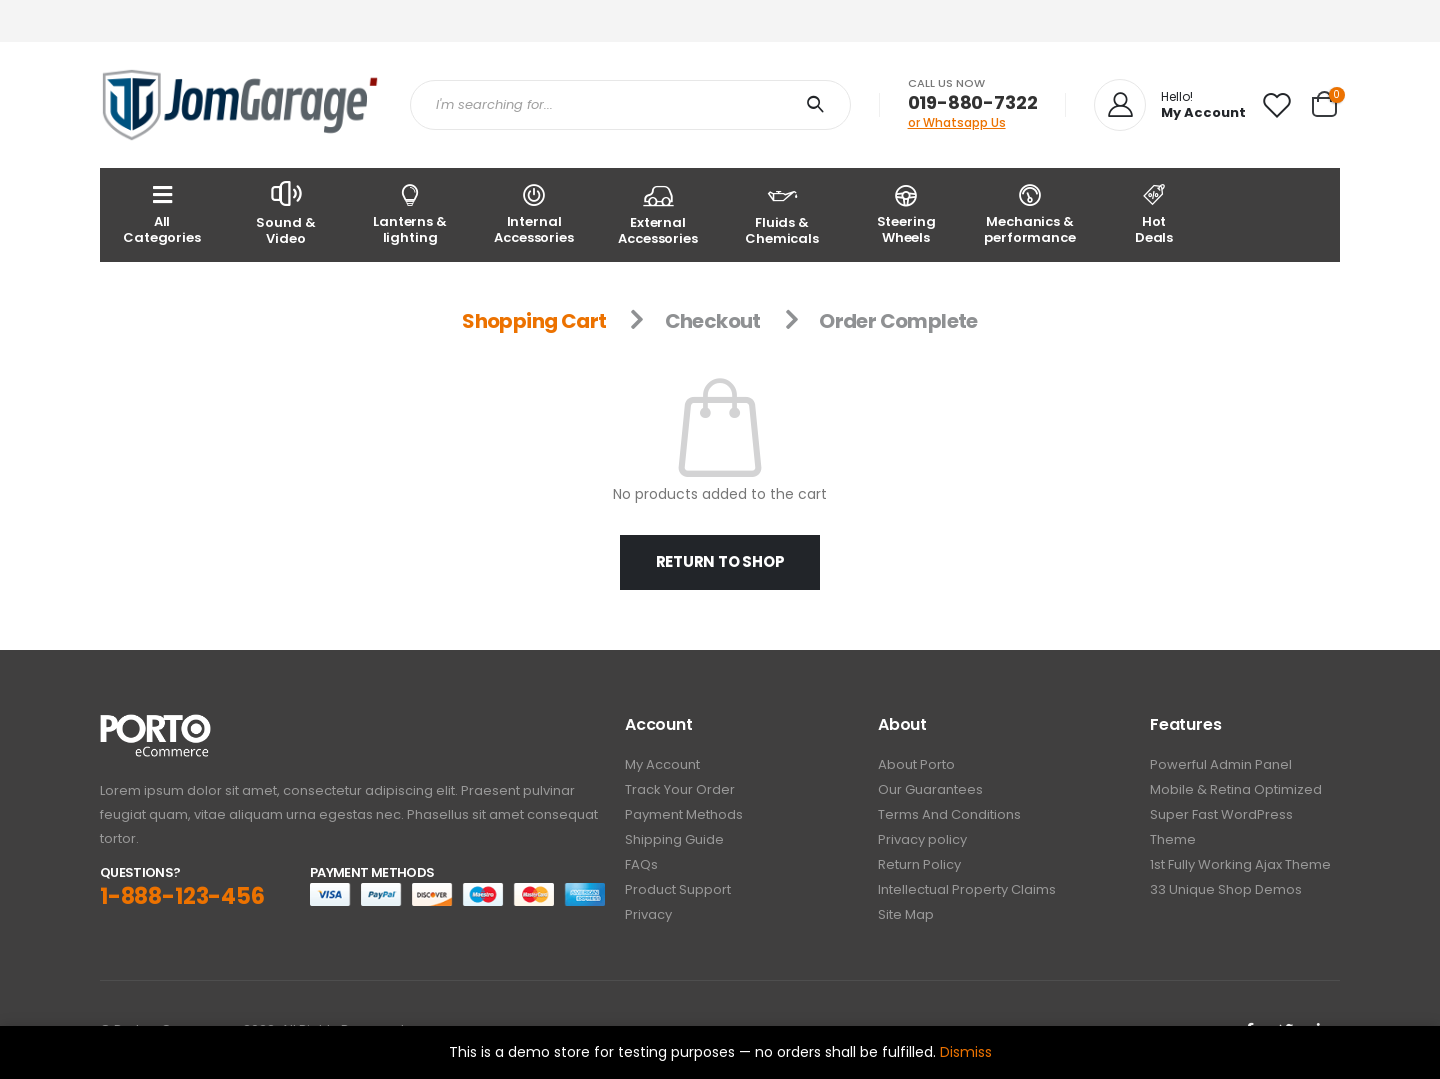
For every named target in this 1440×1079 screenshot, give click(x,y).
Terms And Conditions (949, 814)
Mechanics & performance (1030, 213)
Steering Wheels (906, 213)
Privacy (648, 914)
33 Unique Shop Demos (1226, 889)
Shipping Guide (674, 839)
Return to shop (720, 561)
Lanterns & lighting (410, 213)
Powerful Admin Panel (1221, 764)
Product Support (678, 889)
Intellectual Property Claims (967, 889)
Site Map (906, 914)
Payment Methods (684, 814)
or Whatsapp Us (957, 122)
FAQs (641, 864)
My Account (662, 764)
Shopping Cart (534, 321)
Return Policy (919, 864)
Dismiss (966, 1052)
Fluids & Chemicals (782, 214)
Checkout (713, 321)
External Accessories (658, 214)
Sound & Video (286, 212)
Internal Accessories (534, 213)
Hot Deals (1154, 213)
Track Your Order (680, 789)
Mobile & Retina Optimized (1236, 789)
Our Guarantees (930, 789)
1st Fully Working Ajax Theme (1240, 864)
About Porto (916, 764)
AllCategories (162, 213)
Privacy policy (922, 839)
